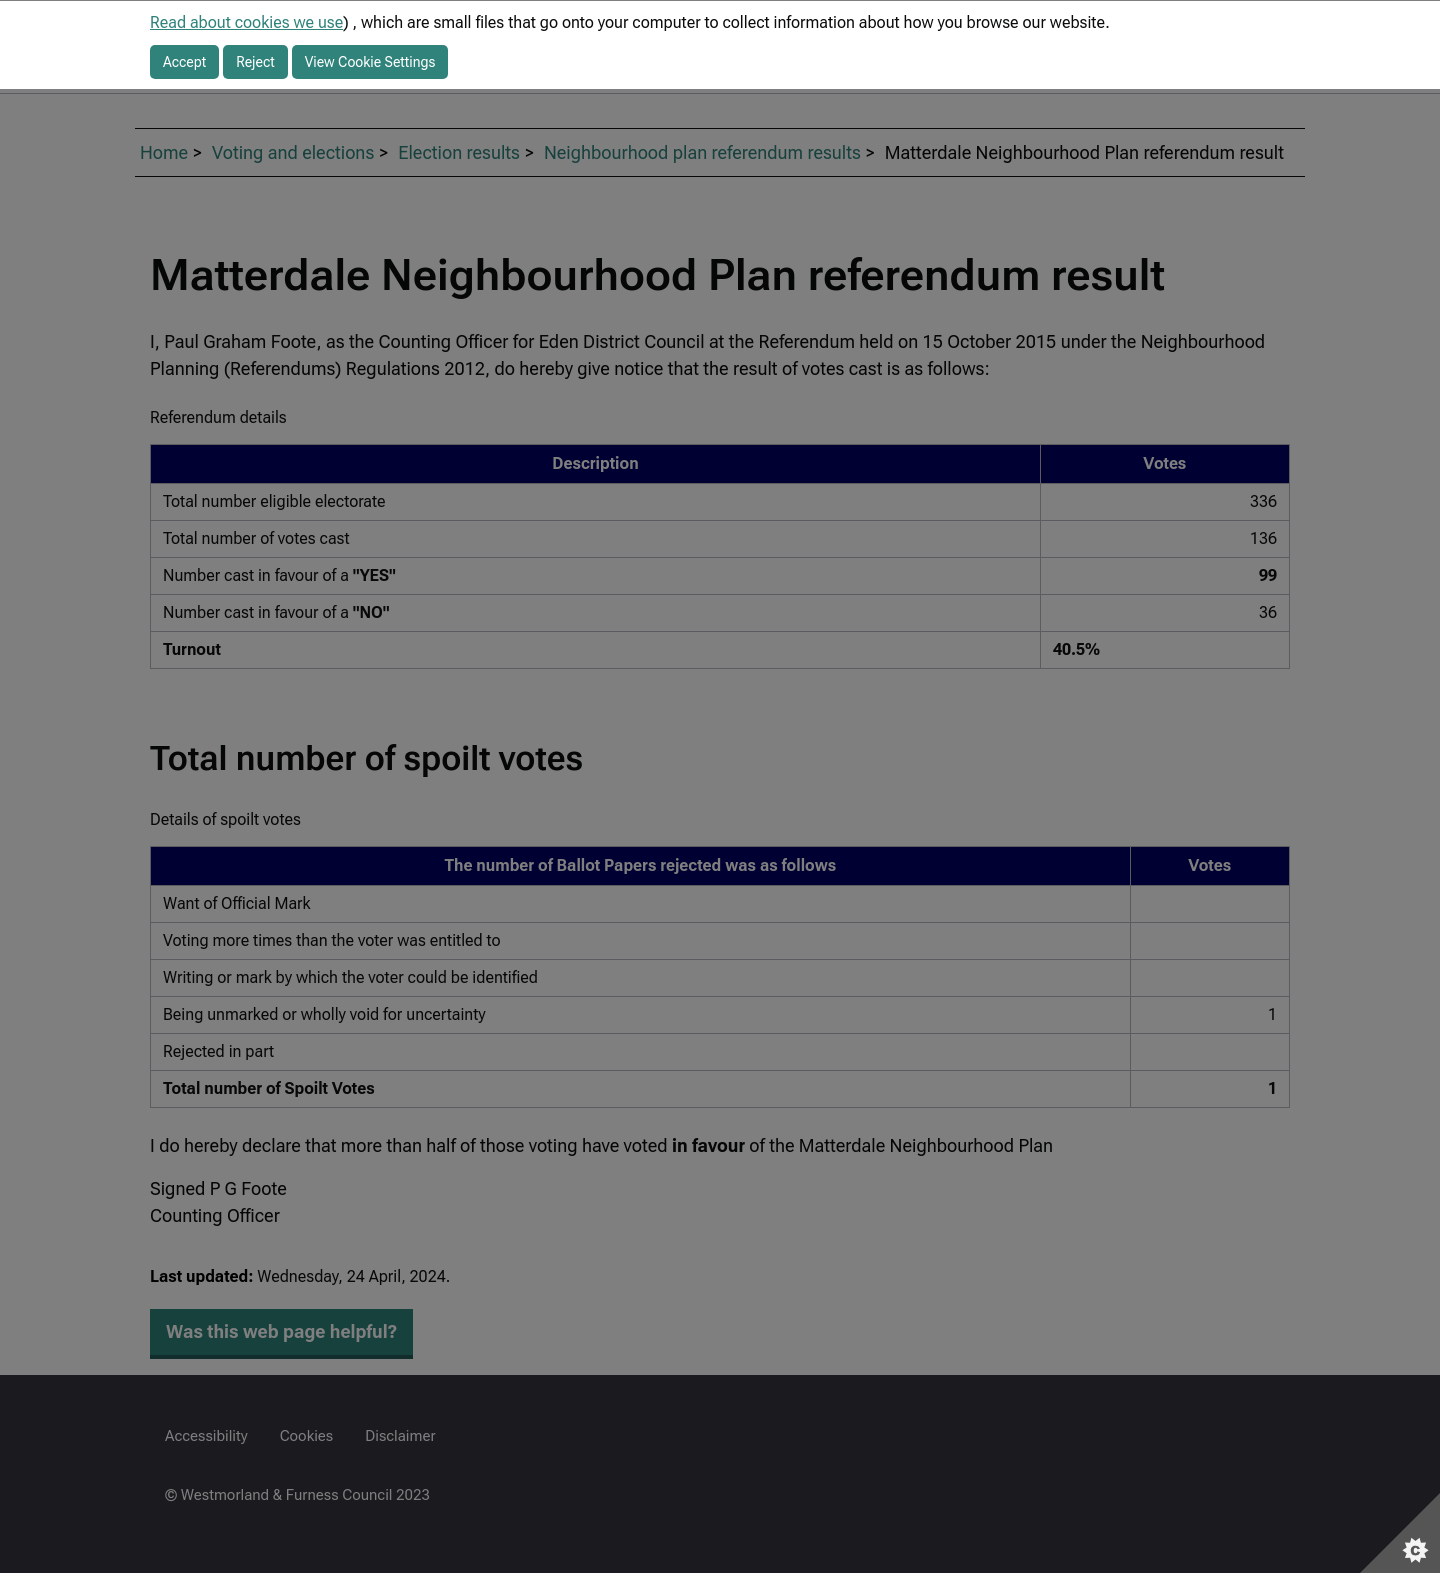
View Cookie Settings (370, 62)
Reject (255, 62)
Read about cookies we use (246, 22)
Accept (184, 62)
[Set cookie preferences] (1400, 1533)
